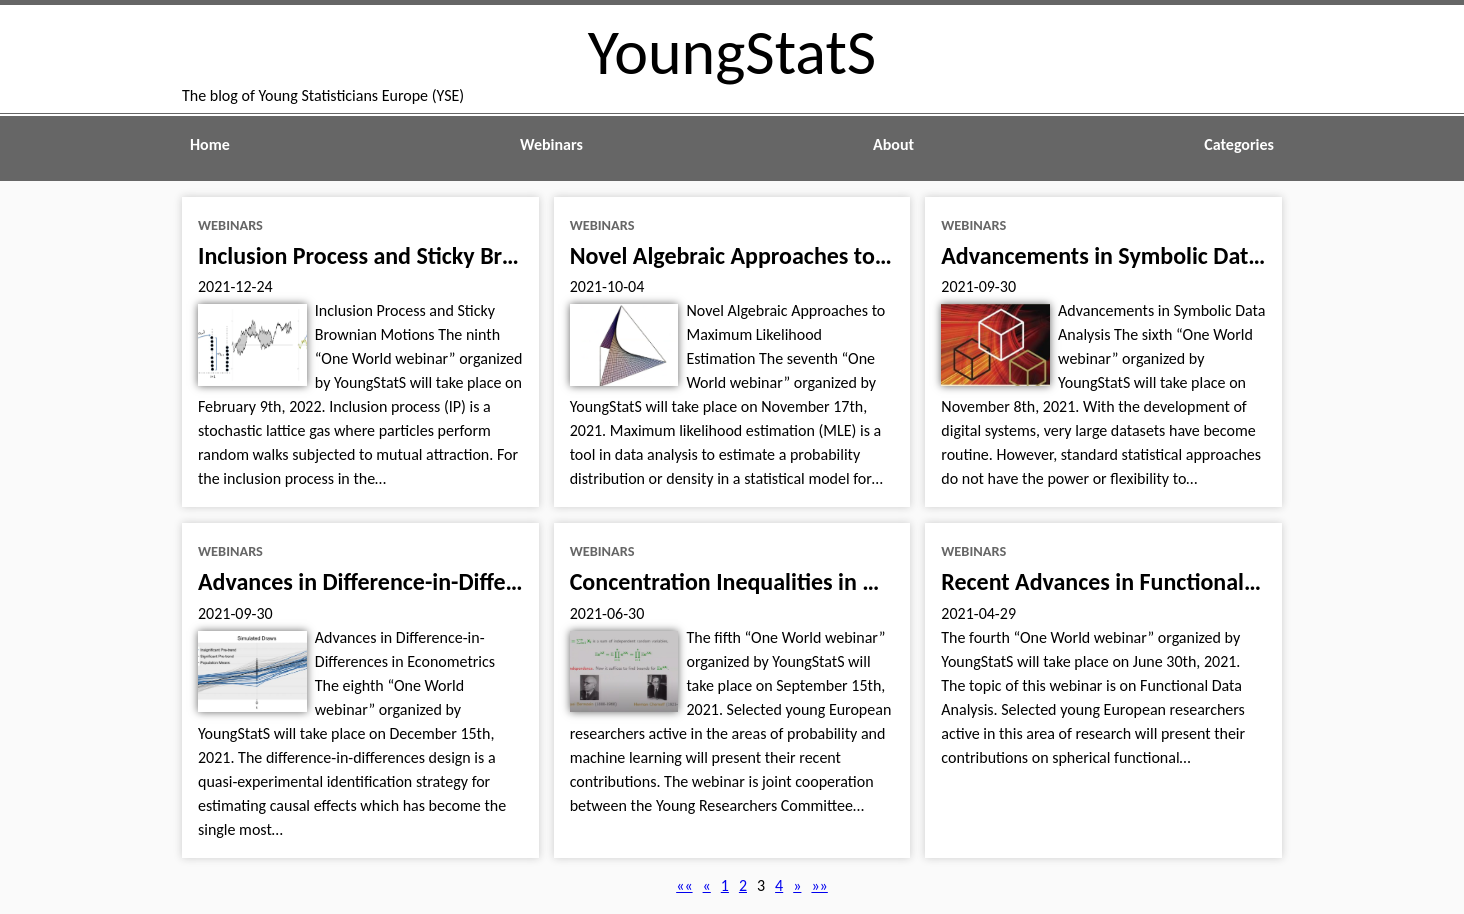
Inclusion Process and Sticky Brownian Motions (431, 255)
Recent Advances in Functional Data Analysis (1162, 581)
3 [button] (761, 885)
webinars (230, 225)
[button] (684, 885)
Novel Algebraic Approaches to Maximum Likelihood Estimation (885, 255)
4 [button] (779, 885)
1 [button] (725, 885)
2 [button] (743, 885)
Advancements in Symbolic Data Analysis (1144, 255)
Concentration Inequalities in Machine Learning (805, 581)
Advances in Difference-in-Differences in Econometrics (466, 581)
